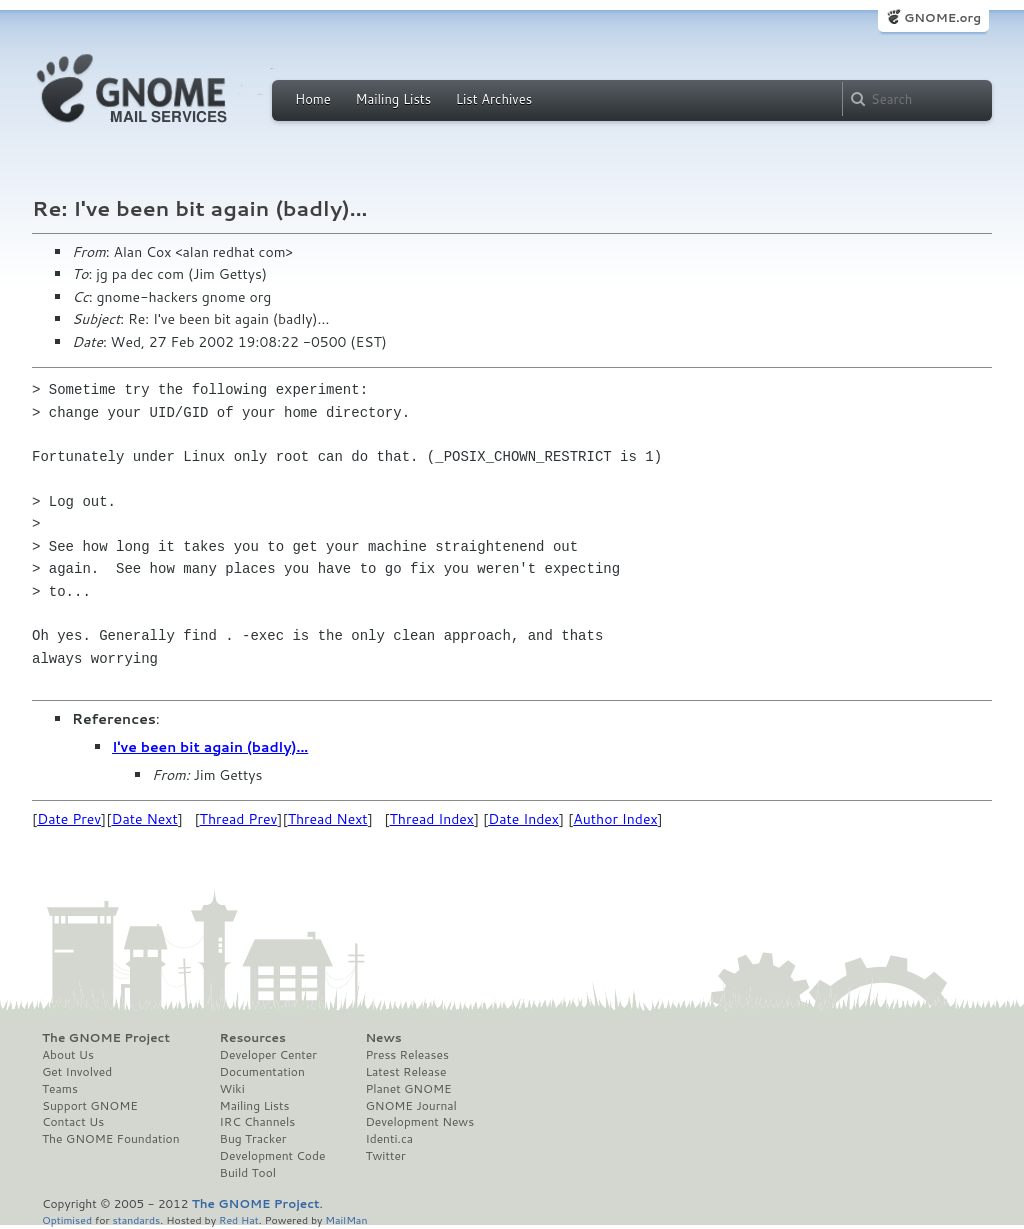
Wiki (232, 1089)
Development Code (273, 1156)
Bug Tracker (253, 1139)
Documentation (262, 1072)
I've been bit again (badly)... (210, 747)
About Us (68, 1055)
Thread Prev (239, 819)
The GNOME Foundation (111, 1139)
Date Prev (69, 819)
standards (136, 1219)
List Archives (494, 99)
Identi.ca (389, 1139)
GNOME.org (942, 17)
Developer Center (268, 1055)
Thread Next (328, 819)
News (383, 1038)
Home (313, 99)
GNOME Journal (411, 1106)
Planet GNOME (408, 1089)
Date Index (523, 819)
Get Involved (77, 1072)
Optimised (67, 1219)
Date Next (144, 819)
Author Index (615, 819)
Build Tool (248, 1173)
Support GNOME (90, 1106)
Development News (419, 1122)
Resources (253, 1038)
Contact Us (73, 1122)
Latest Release (405, 1072)
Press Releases (406, 1055)
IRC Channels (258, 1122)
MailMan (346, 1219)
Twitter (385, 1156)
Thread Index (432, 819)
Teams (60, 1089)
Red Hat (239, 1219)
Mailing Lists (393, 99)
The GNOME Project (106, 1038)
